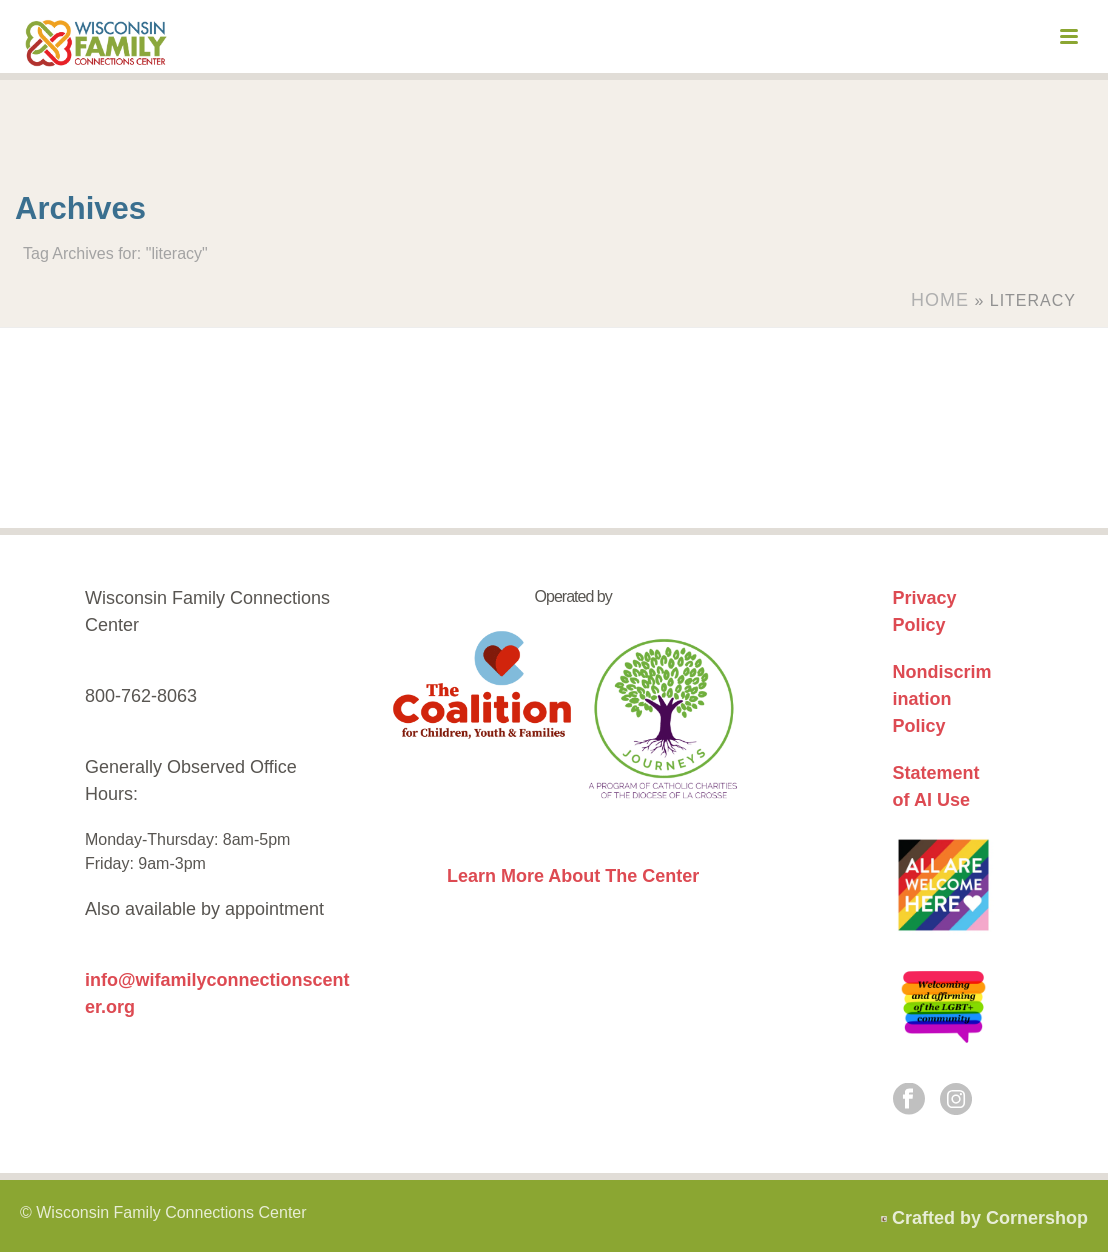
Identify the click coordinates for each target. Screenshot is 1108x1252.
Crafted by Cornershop (990, 1218)
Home (940, 300)
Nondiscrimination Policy (942, 699)
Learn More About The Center (573, 876)
